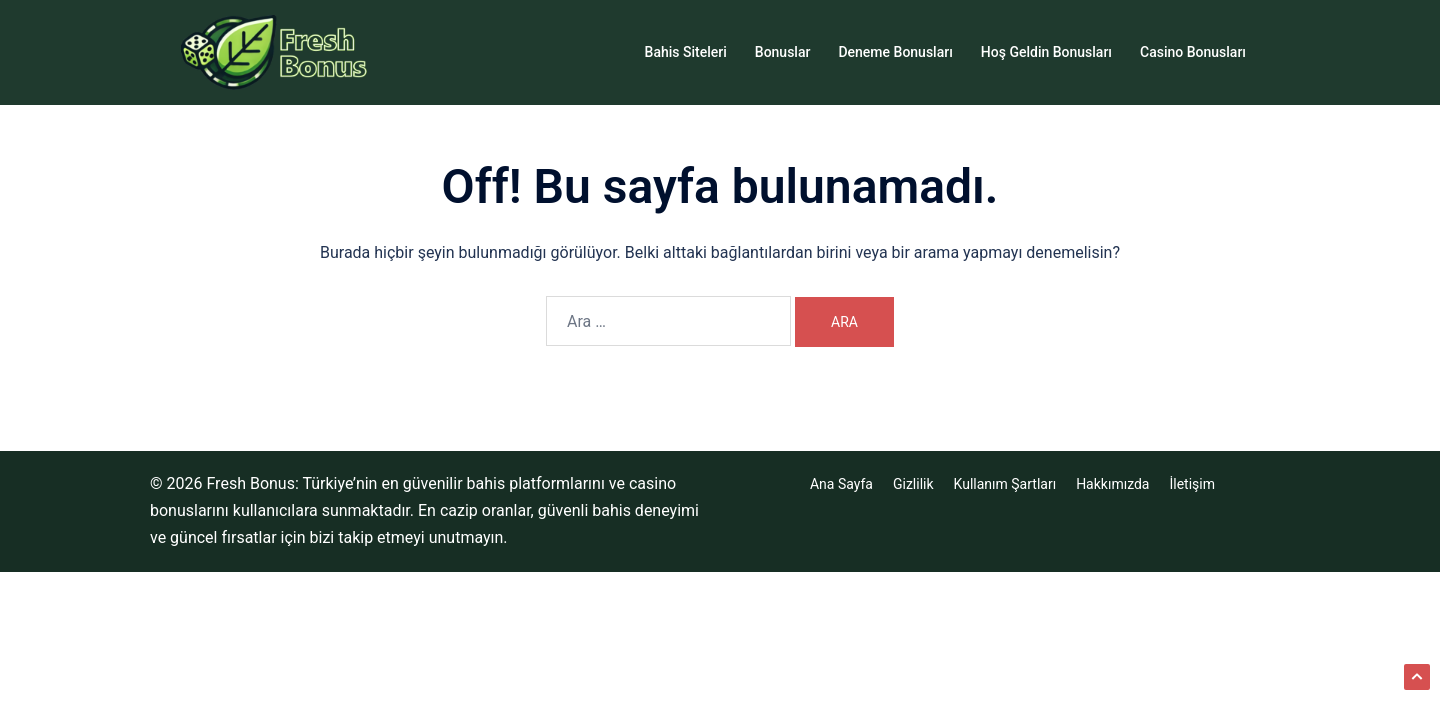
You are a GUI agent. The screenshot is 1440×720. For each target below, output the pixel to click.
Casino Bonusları (1193, 52)
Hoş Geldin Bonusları (1046, 52)
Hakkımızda (1112, 484)
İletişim (1192, 484)
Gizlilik (913, 484)
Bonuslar (783, 52)
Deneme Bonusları (895, 52)
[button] (1417, 677)
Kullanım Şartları (1005, 484)
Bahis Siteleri (686, 52)
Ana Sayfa (841, 484)
